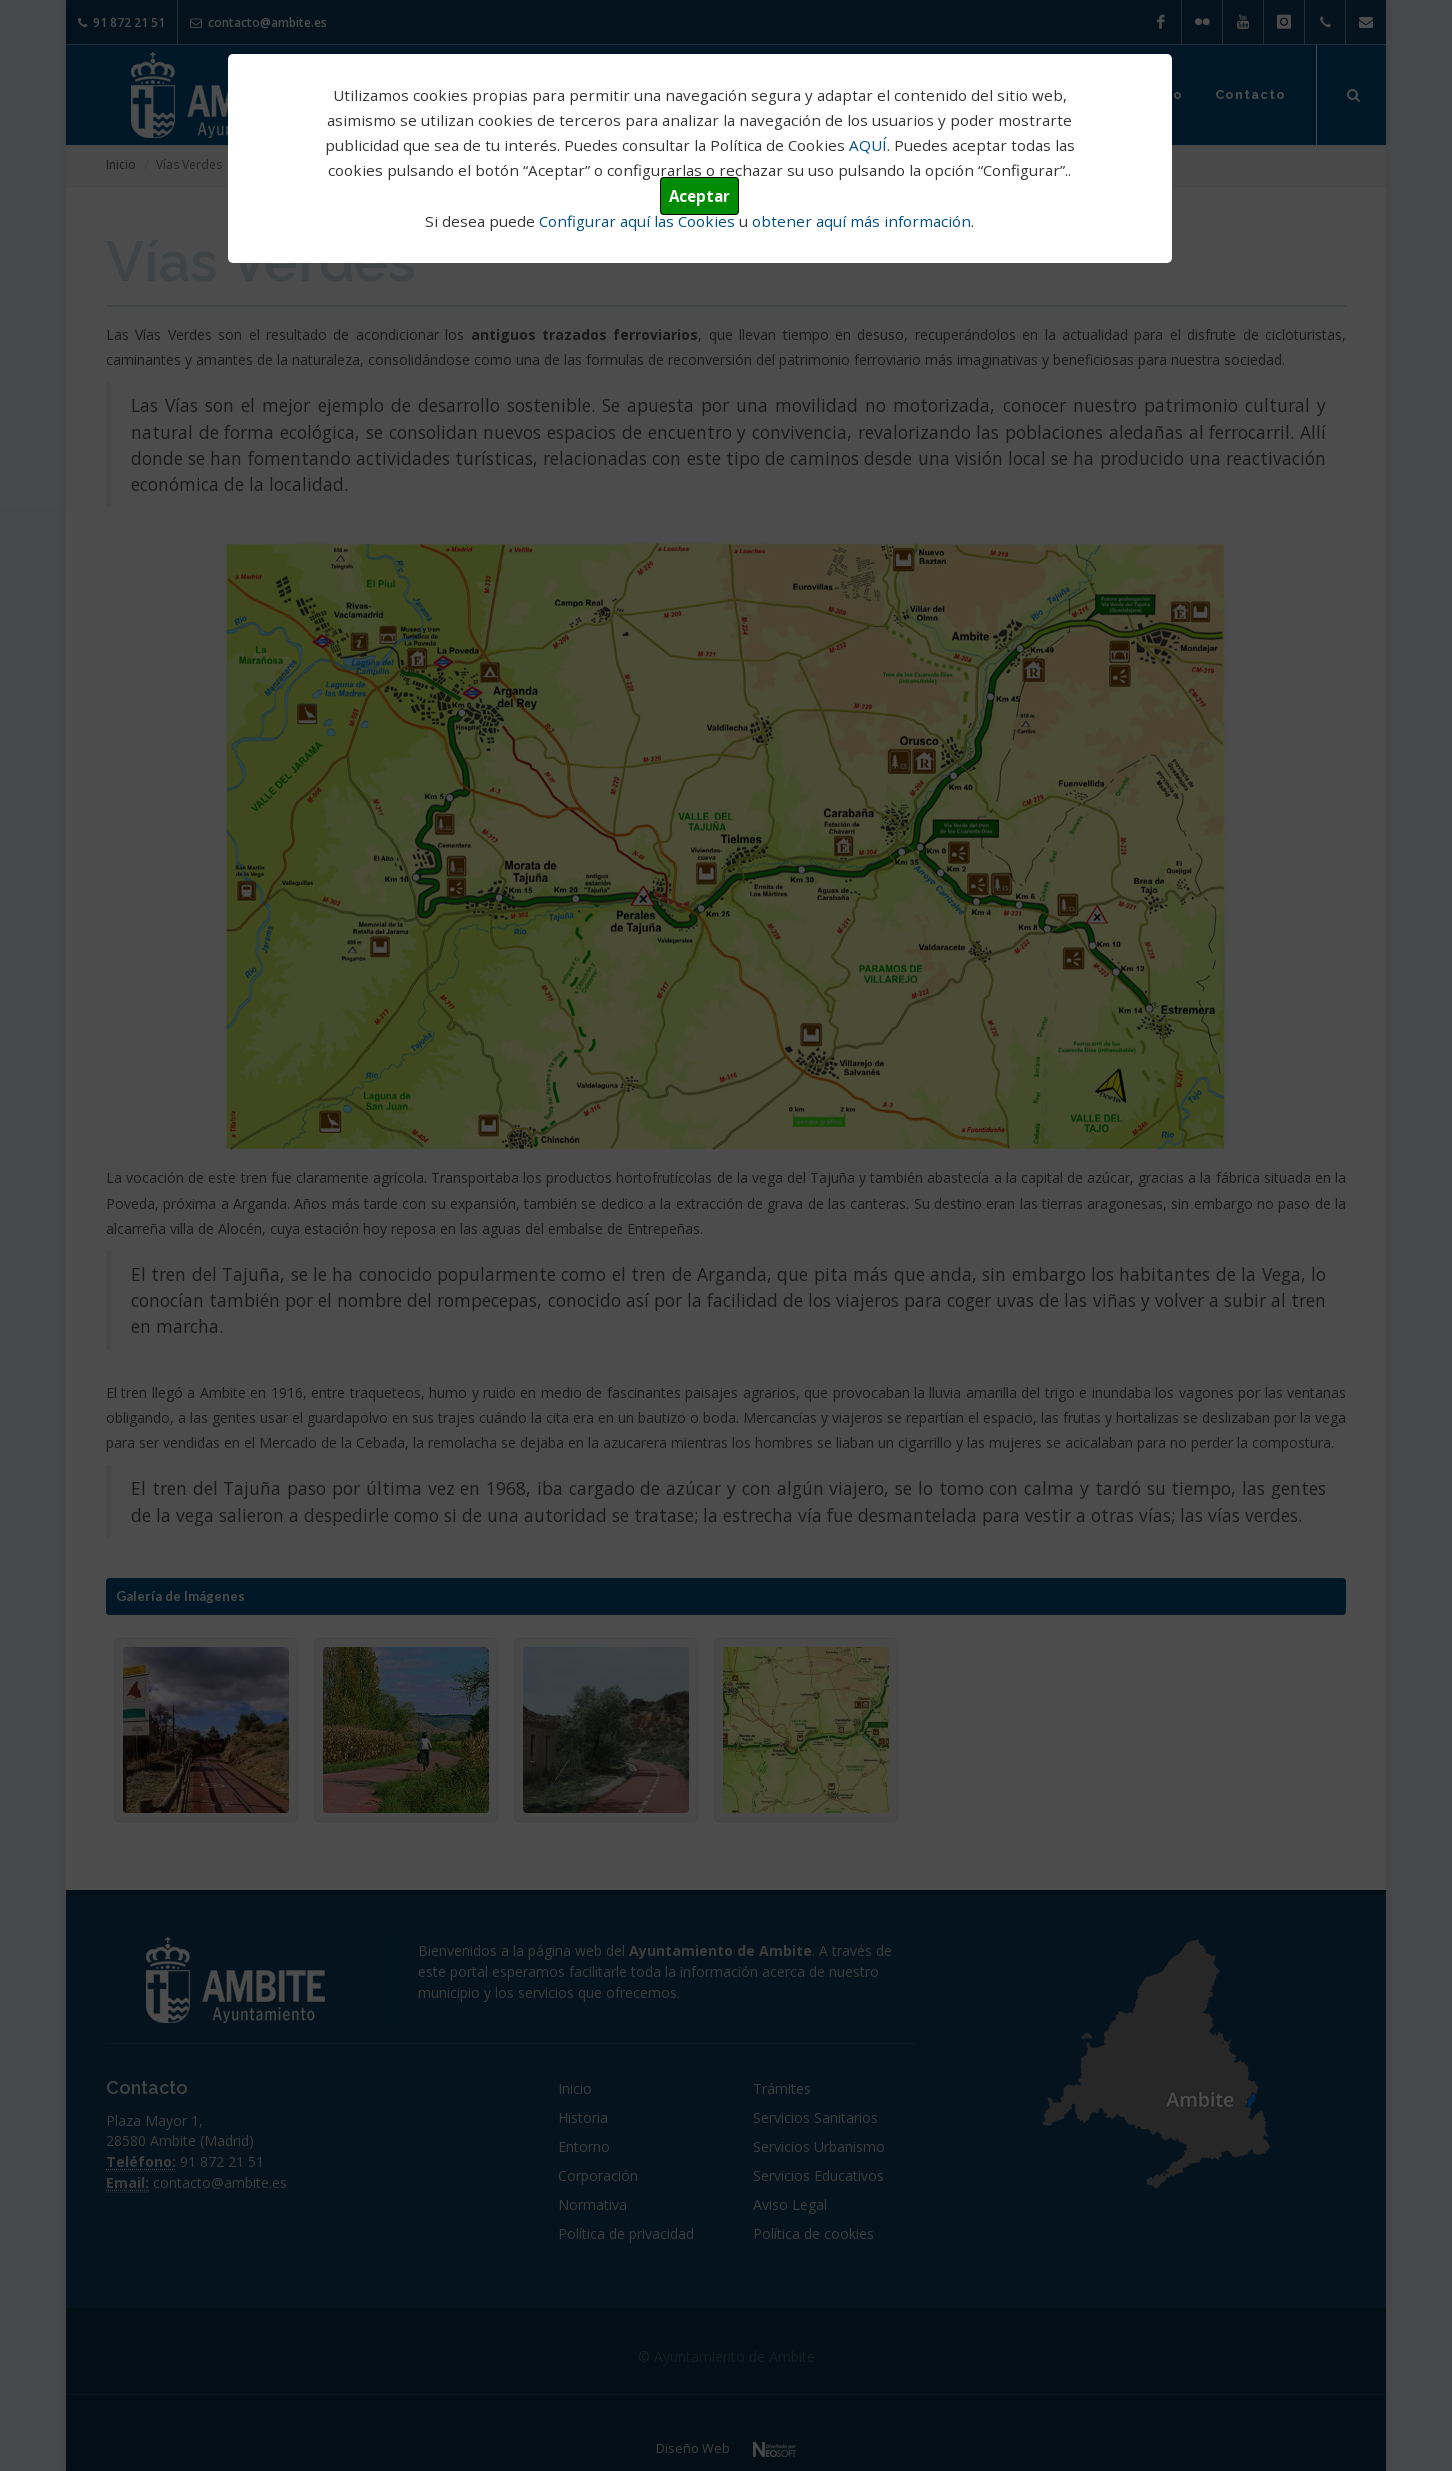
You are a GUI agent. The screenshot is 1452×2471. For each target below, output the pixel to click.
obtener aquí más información (861, 221)
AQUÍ (868, 145)
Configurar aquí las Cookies (637, 221)
